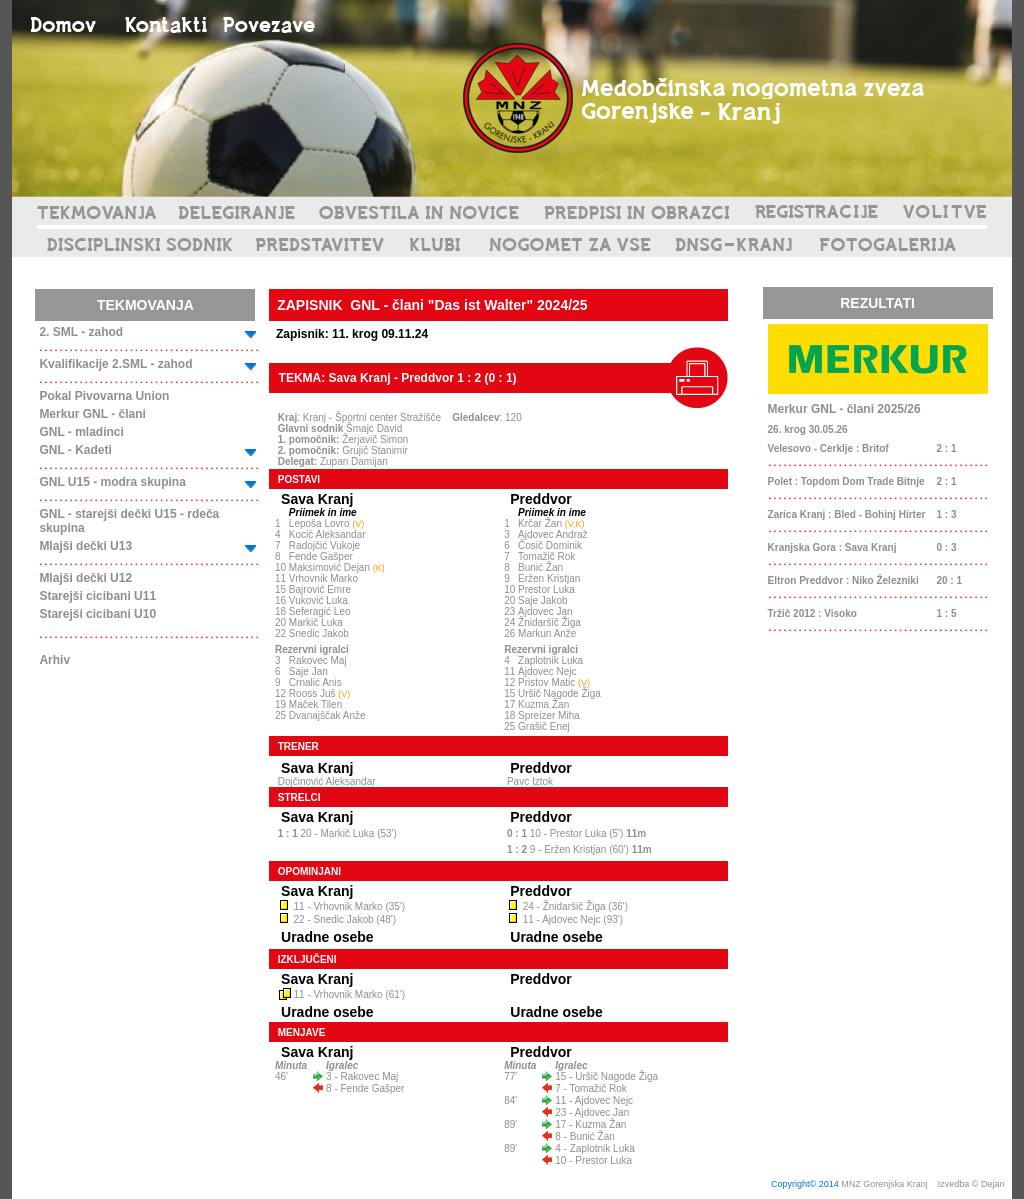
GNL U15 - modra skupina (112, 482)
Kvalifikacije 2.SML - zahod (115, 364)
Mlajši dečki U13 (85, 546)
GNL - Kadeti (75, 450)
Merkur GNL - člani (92, 414)
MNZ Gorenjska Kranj (884, 1184)
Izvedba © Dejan (972, 1184)
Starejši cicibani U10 (97, 614)
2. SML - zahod (81, 332)
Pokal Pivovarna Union (104, 396)
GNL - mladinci (81, 432)
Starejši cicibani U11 (97, 596)
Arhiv (54, 660)
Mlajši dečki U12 (85, 578)
